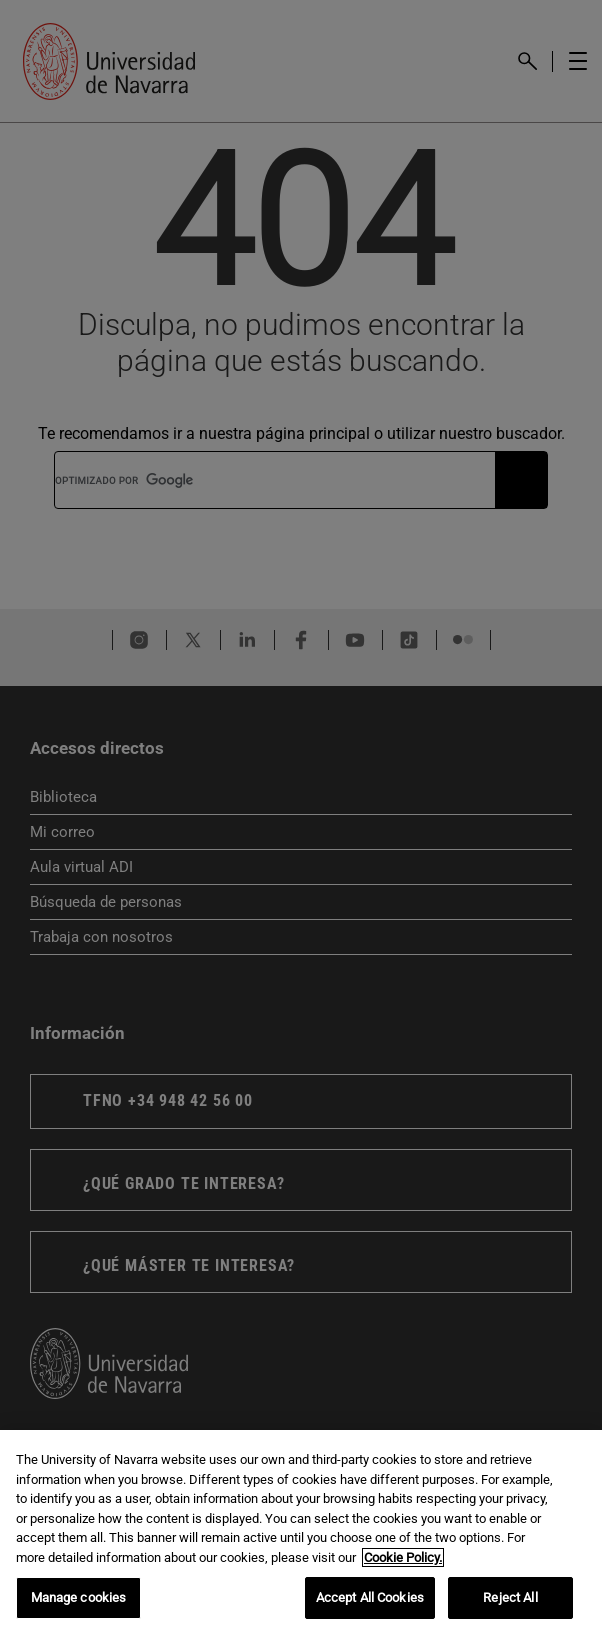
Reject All (510, 1597)
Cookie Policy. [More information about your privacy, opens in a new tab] (403, 1557)
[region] (301, 1534)
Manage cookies (79, 1597)
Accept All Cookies (370, 1597)
